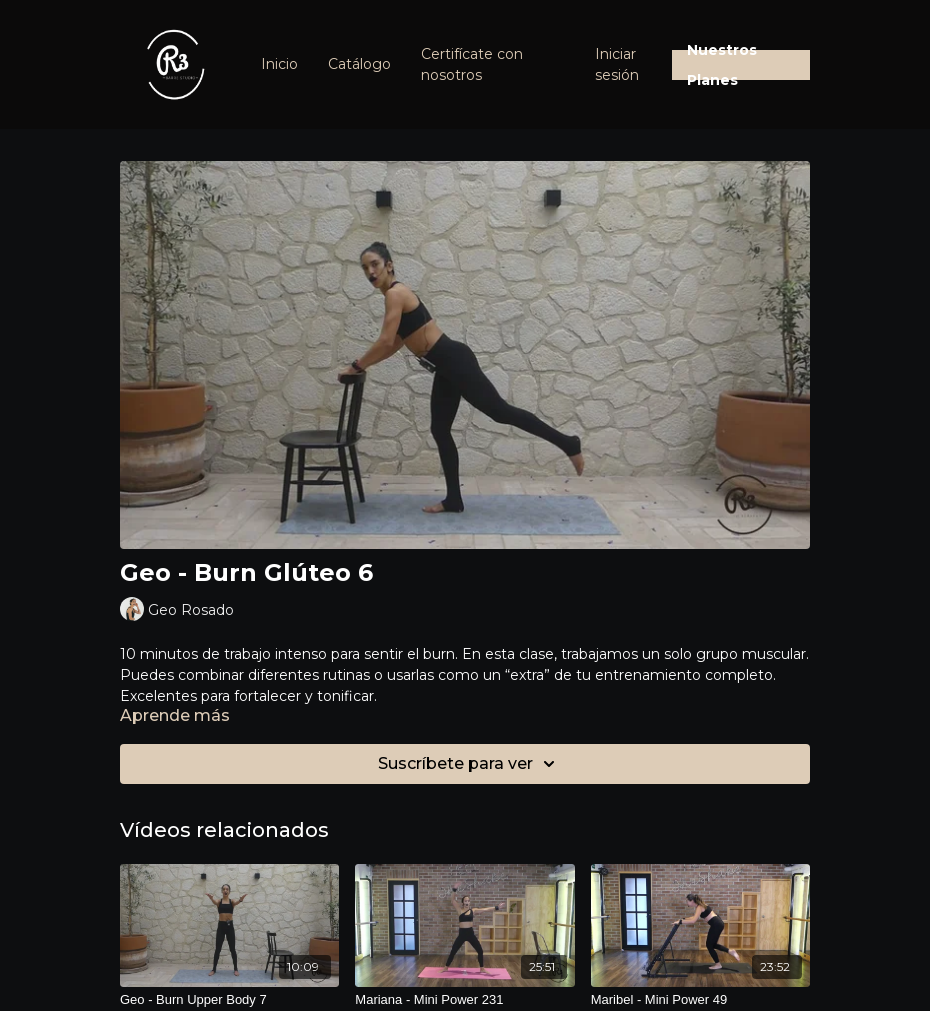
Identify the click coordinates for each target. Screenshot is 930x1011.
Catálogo (359, 64)
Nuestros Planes (722, 65)
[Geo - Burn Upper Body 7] (229, 1000)
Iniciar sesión (617, 64)
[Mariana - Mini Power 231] (464, 1000)
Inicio (279, 64)
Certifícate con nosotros (472, 64)
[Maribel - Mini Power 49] (700, 1000)
